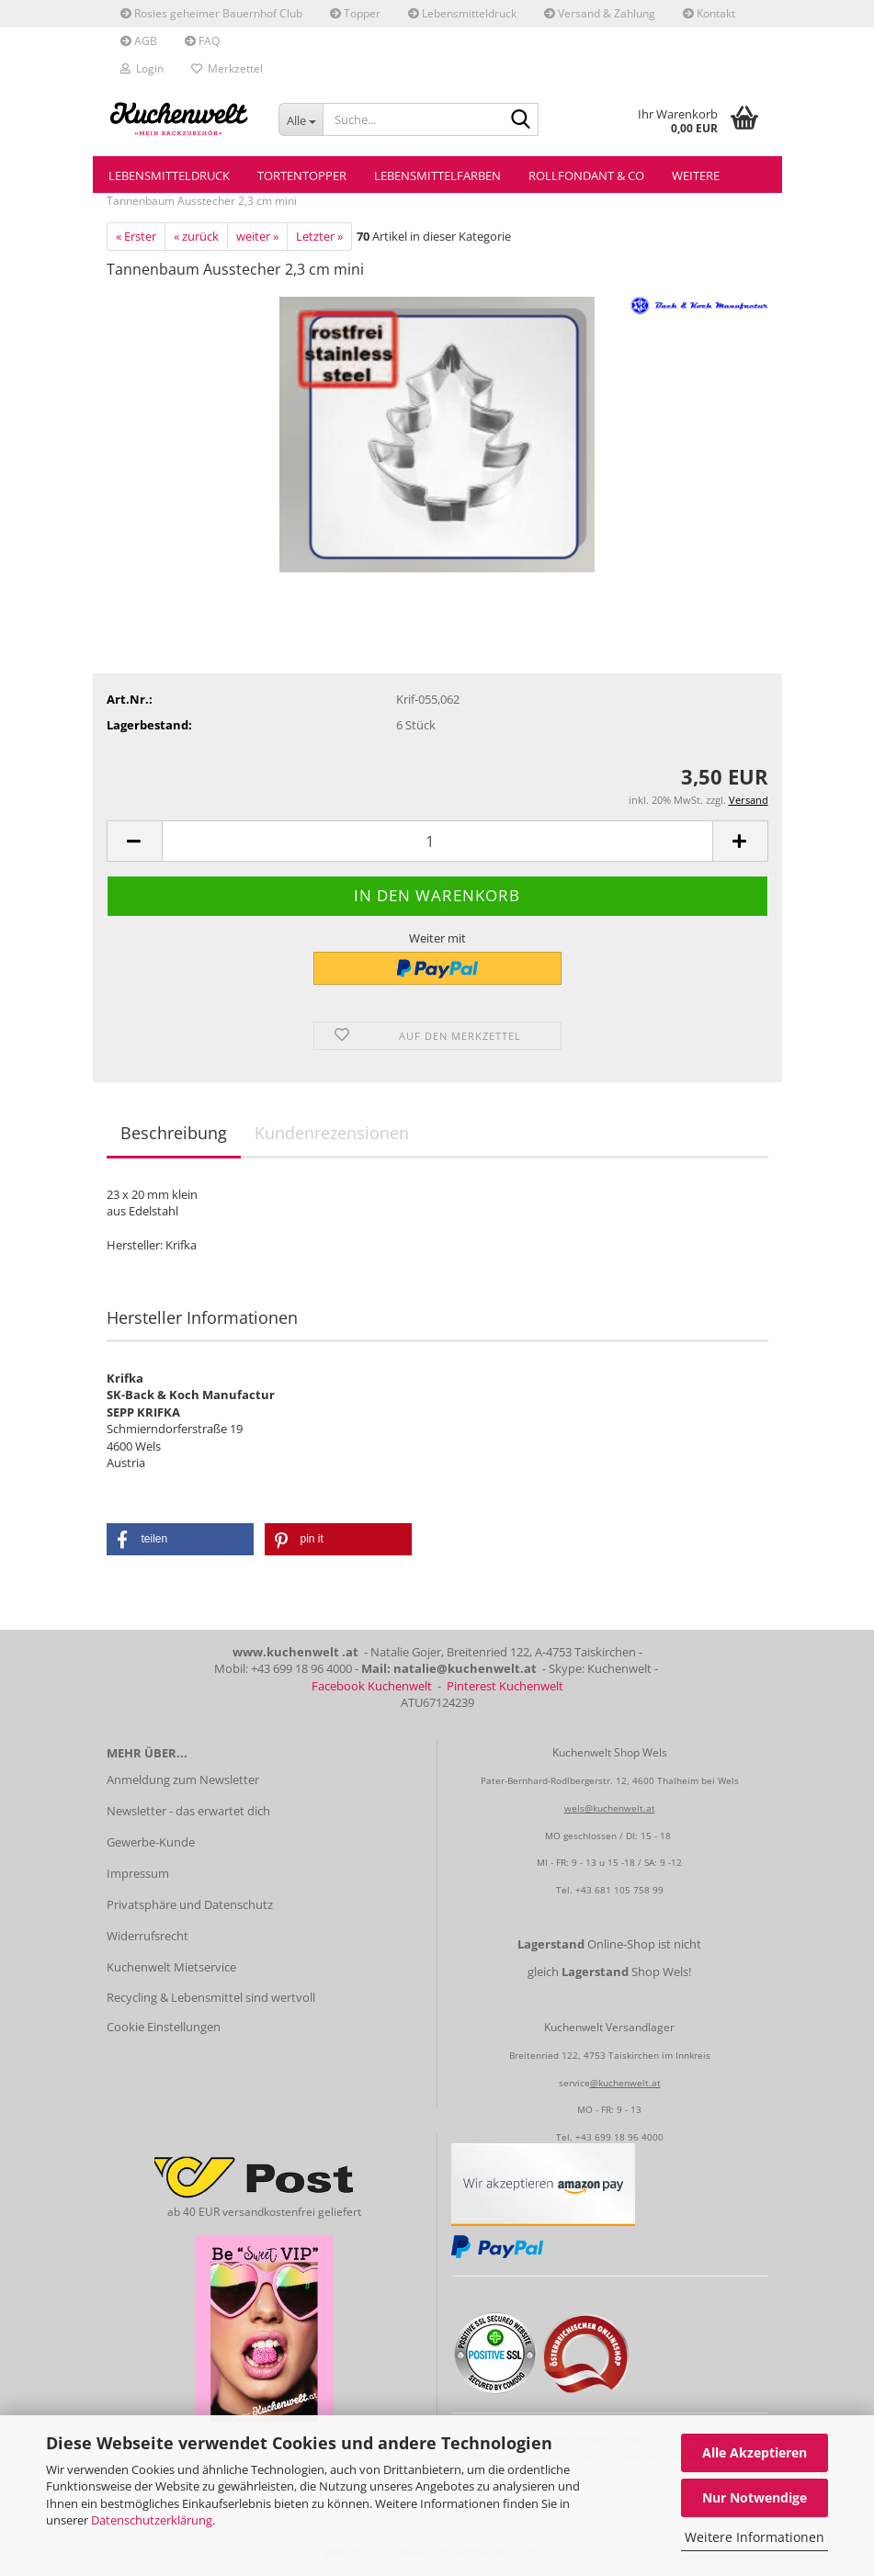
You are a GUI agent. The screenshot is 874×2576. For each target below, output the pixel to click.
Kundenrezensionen (332, 1133)
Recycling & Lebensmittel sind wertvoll (211, 1997)
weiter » (257, 236)
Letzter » (319, 236)
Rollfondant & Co (586, 175)
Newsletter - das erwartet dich (188, 1810)
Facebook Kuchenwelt (372, 1686)
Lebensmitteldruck (462, 13)
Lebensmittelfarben (437, 175)
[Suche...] (300, 119)
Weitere (696, 175)
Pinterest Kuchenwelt (505, 1686)
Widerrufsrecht (147, 1935)
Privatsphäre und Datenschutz (190, 1904)
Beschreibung (173, 1133)
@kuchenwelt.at (625, 2082)
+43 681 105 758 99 (619, 1889)
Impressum (138, 1873)
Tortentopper (301, 175)
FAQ (202, 41)
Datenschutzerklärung (151, 2520)
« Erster (136, 236)
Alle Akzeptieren (754, 2452)
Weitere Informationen (754, 2537)
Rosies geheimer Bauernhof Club (211, 13)
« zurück (196, 236)
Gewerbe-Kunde (151, 1842)
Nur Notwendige (754, 2497)
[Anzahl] (437, 841)
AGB (138, 41)
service (574, 2082)
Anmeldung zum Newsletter (183, 1779)
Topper (355, 13)
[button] (134, 841)
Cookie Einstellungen (164, 2026)
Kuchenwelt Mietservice (171, 1967)
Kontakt (709, 13)
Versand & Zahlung (599, 13)
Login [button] (142, 68)
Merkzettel (227, 68)
